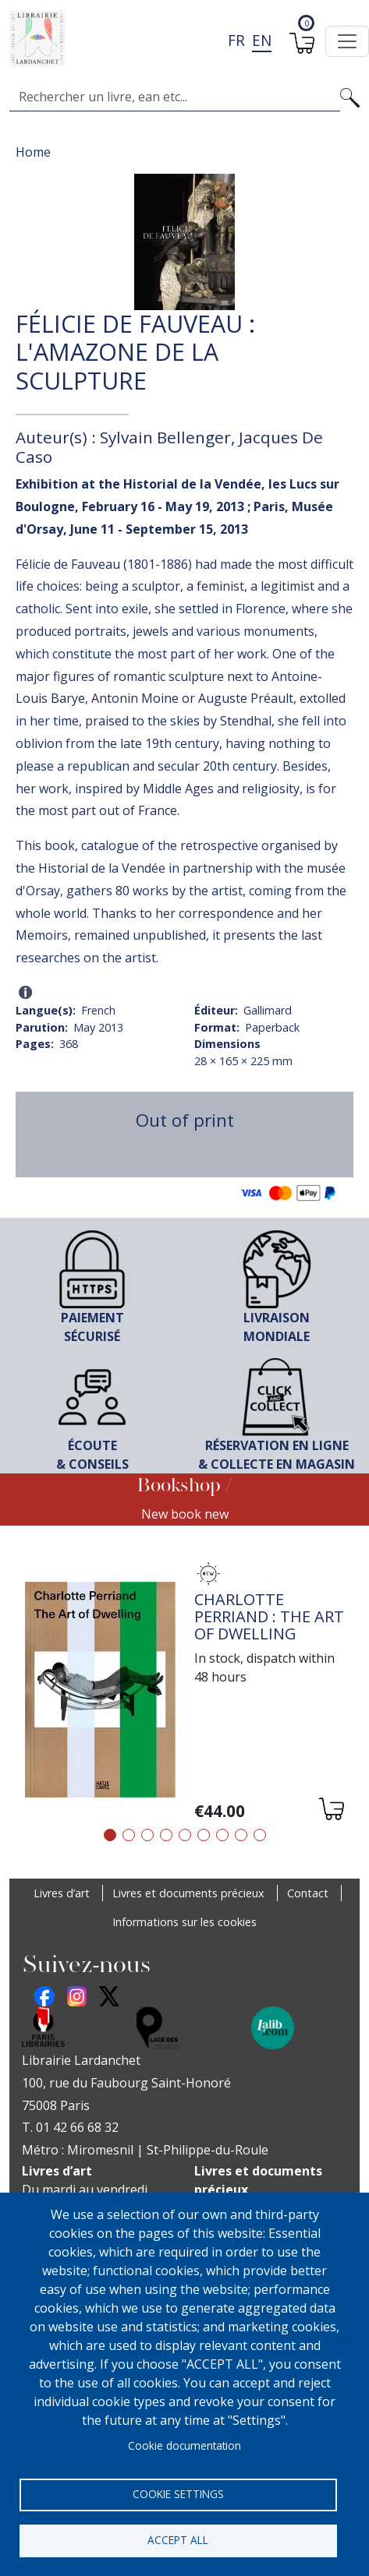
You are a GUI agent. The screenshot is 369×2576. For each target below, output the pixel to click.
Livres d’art (62, 1893)
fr (236, 40)
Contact (307, 1893)
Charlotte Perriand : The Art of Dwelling (269, 1616)
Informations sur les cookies (184, 1921)
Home (33, 152)
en (261, 40)
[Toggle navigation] (347, 41)
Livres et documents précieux (188, 1893)
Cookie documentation (184, 2445)
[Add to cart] (330, 1811)
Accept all (177, 2539)
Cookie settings (178, 2493)
